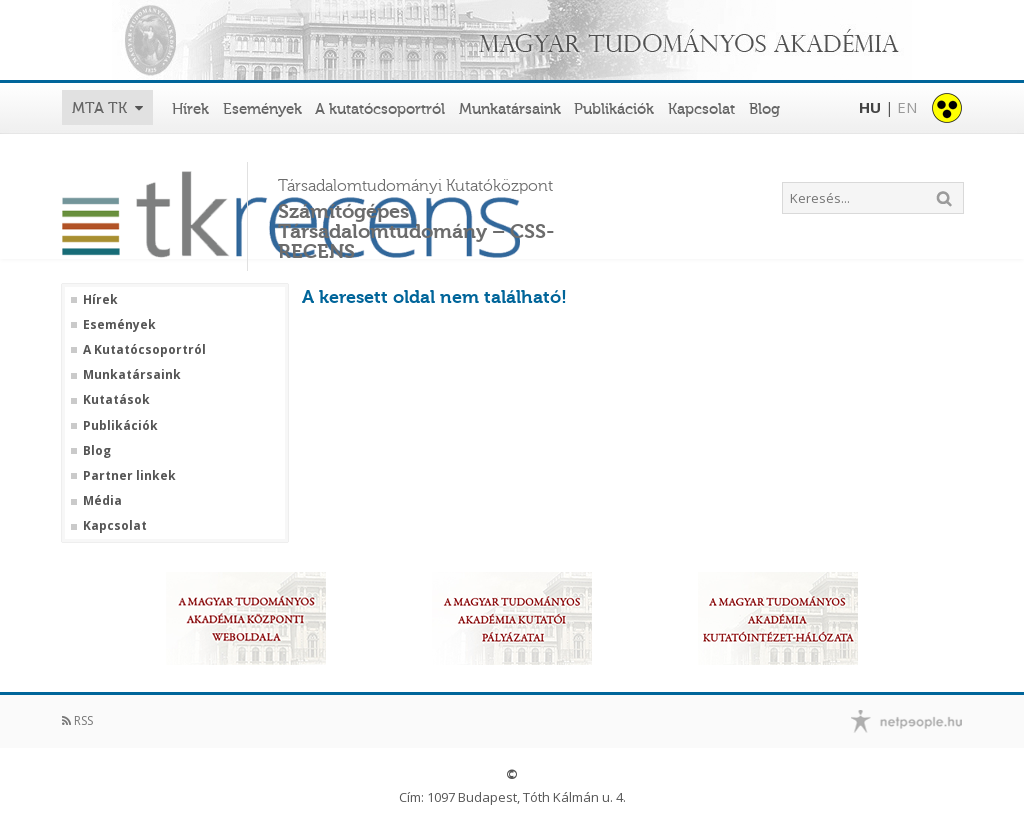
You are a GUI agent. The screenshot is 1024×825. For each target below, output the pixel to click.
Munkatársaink (510, 109)
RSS (77, 720)
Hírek (190, 109)
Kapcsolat (701, 109)
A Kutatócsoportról (144, 350)
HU (870, 107)
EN (907, 107)
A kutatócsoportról (380, 109)
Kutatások (116, 400)
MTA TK (99, 108)
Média (102, 501)
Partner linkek (129, 476)
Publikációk (614, 109)
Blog (764, 109)
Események (262, 109)
